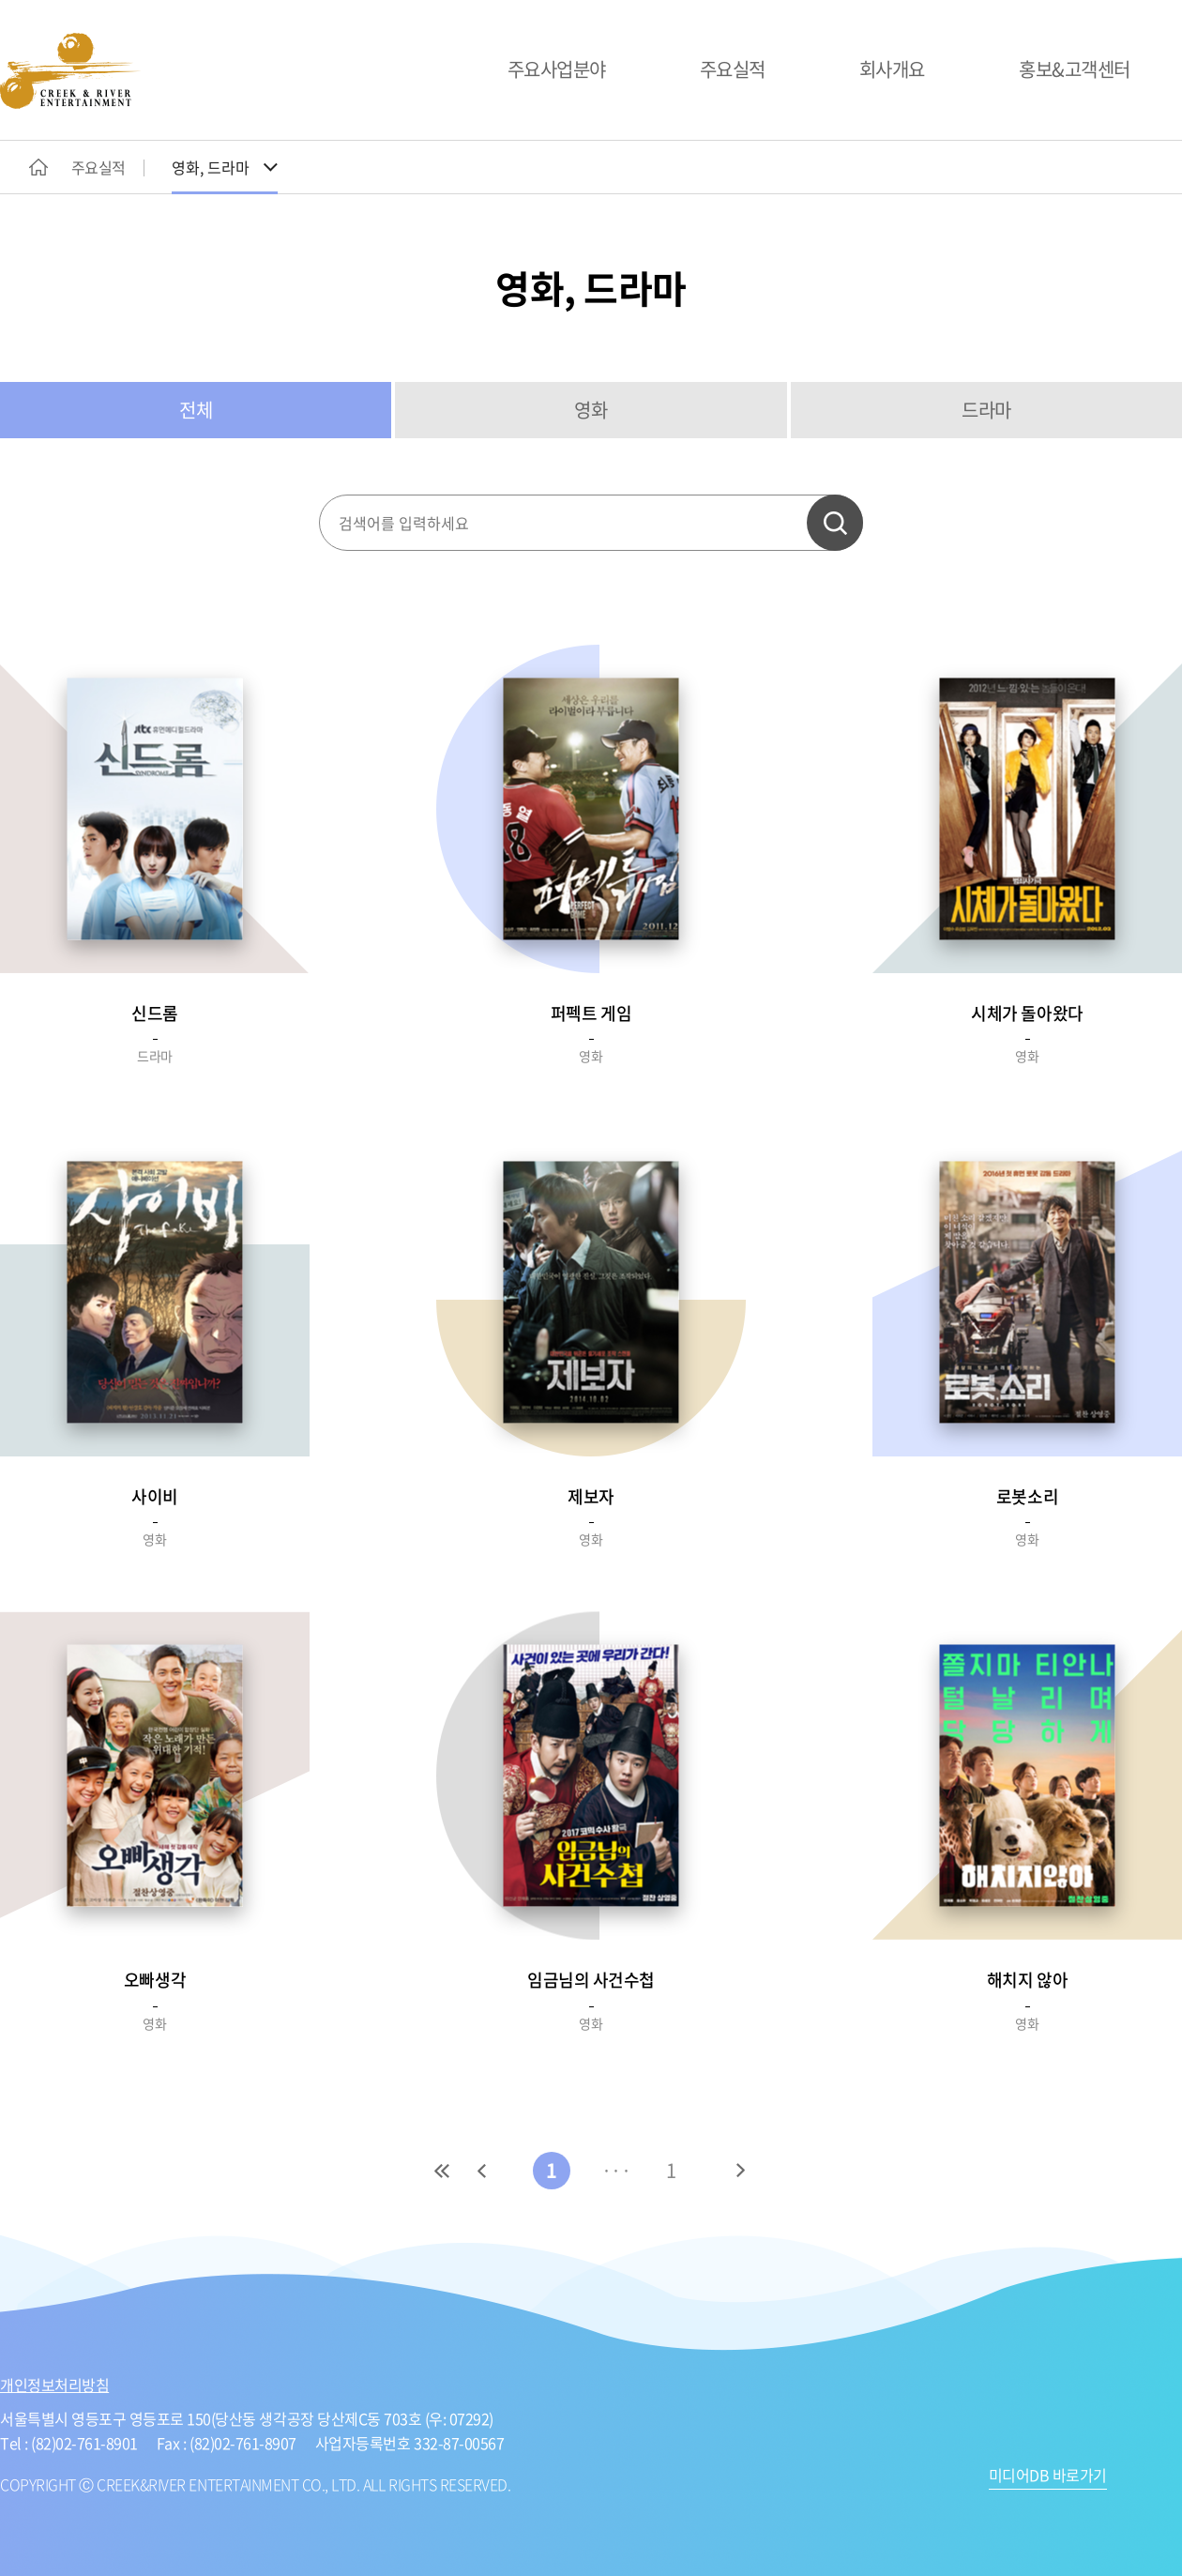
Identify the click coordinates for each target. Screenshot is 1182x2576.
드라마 (986, 409)
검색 (835, 523)
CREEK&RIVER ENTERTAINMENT (70, 71)
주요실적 (732, 69)
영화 (590, 409)
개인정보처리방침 (54, 2384)
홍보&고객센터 (1074, 69)
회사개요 (892, 69)
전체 (195, 409)
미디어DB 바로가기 (1048, 2476)
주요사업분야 (557, 69)
